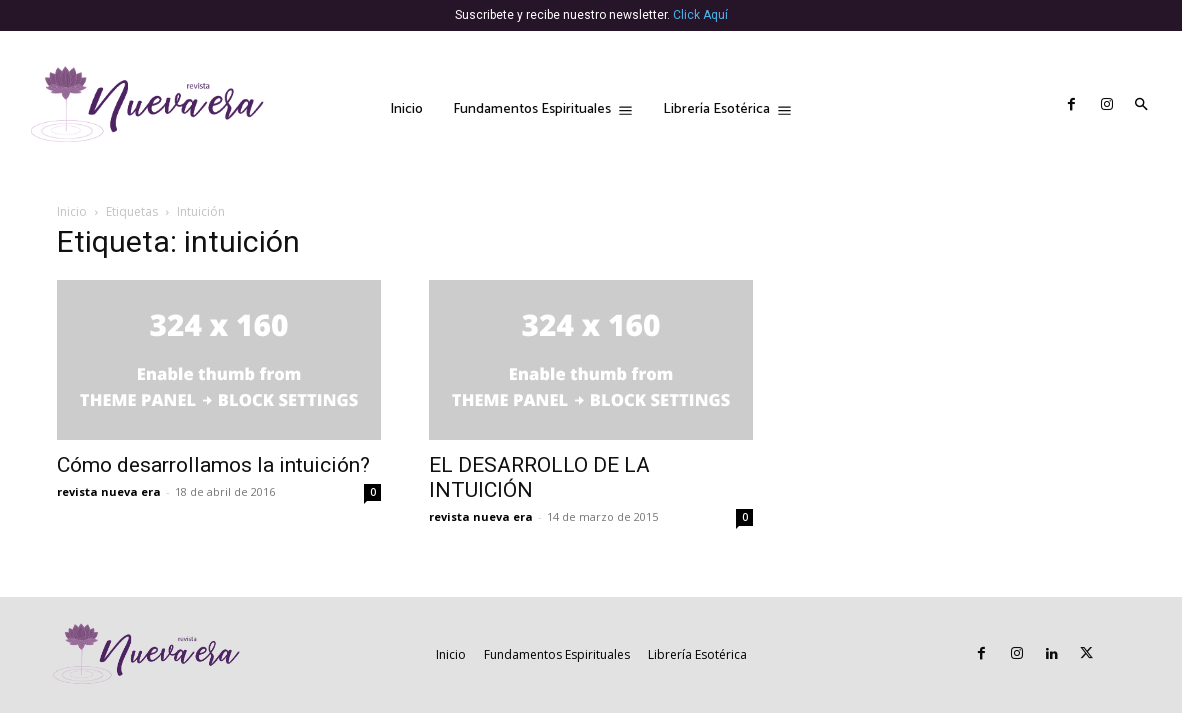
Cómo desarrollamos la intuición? (213, 465)
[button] (1141, 106)
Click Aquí (700, 15)
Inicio (72, 211)
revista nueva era (109, 491)
